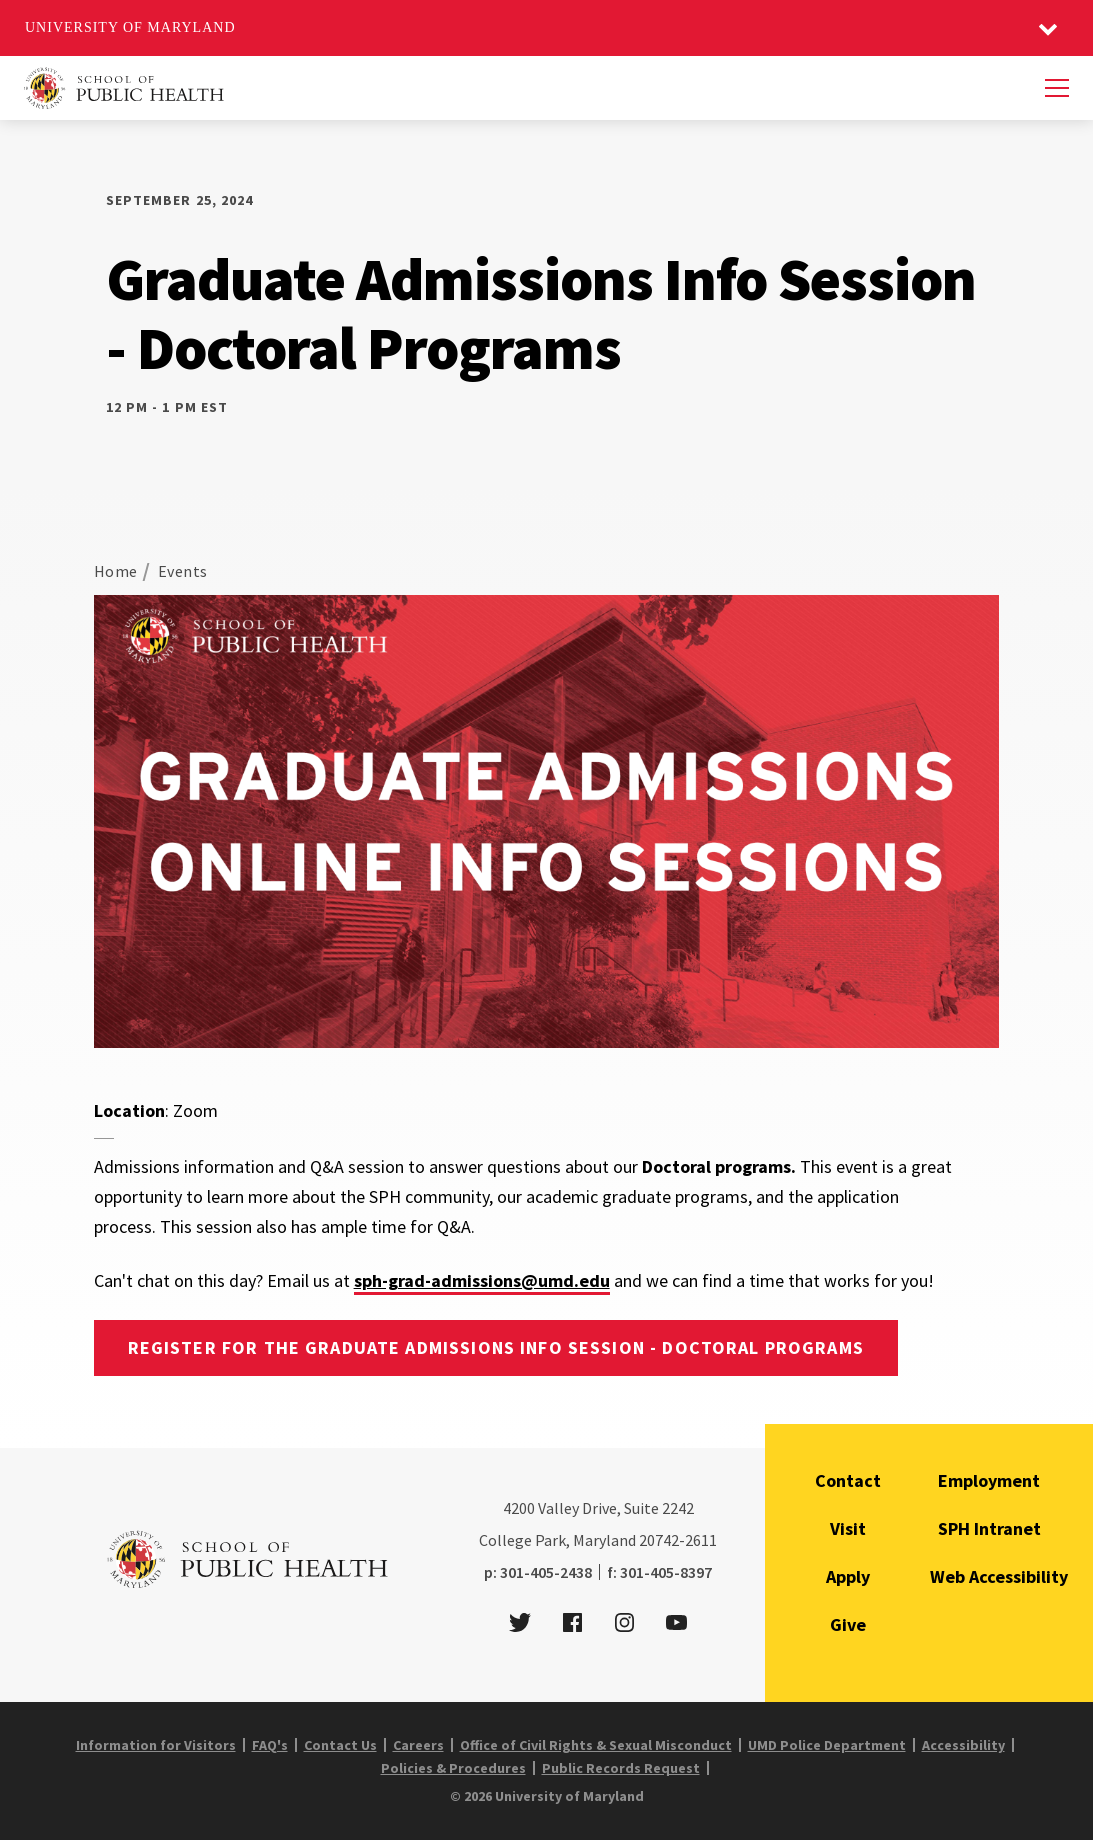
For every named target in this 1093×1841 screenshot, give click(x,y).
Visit (848, 1528)
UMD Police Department (827, 1745)
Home (116, 571)
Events (183, 571)
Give (848, 1624)
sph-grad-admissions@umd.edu (482, 1280)
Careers (418, 1745)
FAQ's (270, 1745)
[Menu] (1057, 88)
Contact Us (340, 1745)
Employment (989, 1480)
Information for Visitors (156, 1745)
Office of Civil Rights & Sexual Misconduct (596, 1745)
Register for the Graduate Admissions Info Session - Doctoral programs (496, 1347)
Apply (848, 1576)
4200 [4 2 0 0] (519, 1508)
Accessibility (963, 1745)
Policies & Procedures (453, 1768)
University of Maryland (130, 27)
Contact (848, 1480)
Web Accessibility (999, 1576)
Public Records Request (621, 1768)
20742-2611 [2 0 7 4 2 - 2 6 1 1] (678, 1540)
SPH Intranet (989, 1528)
